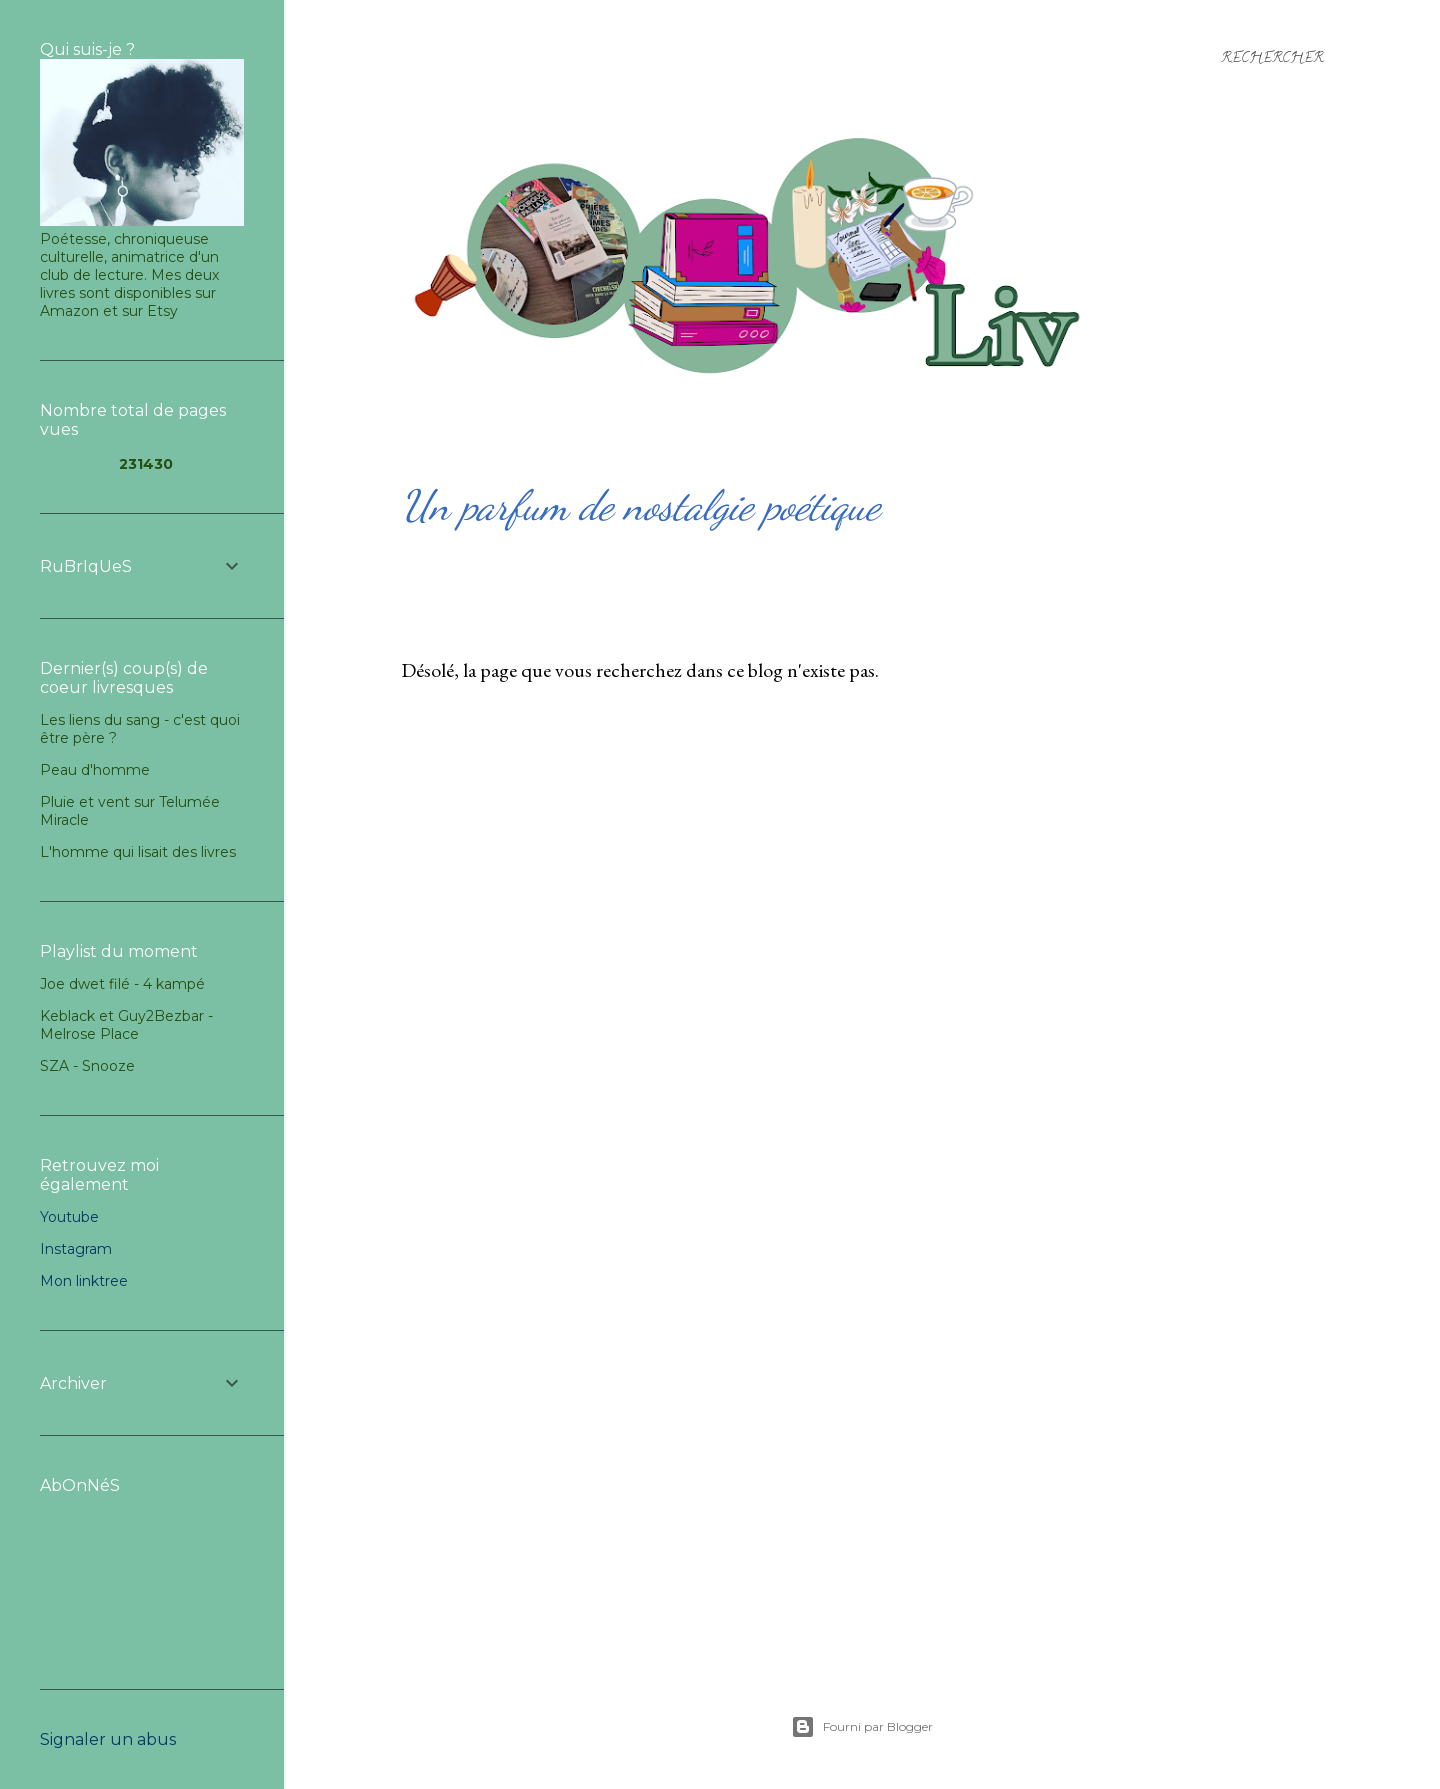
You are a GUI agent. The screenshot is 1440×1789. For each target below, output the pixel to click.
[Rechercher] (1272, 60)
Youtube (69, 1217)
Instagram (76, 1249)
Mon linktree (84, 1281)
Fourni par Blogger (862, 1727)
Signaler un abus (108, 1739)
